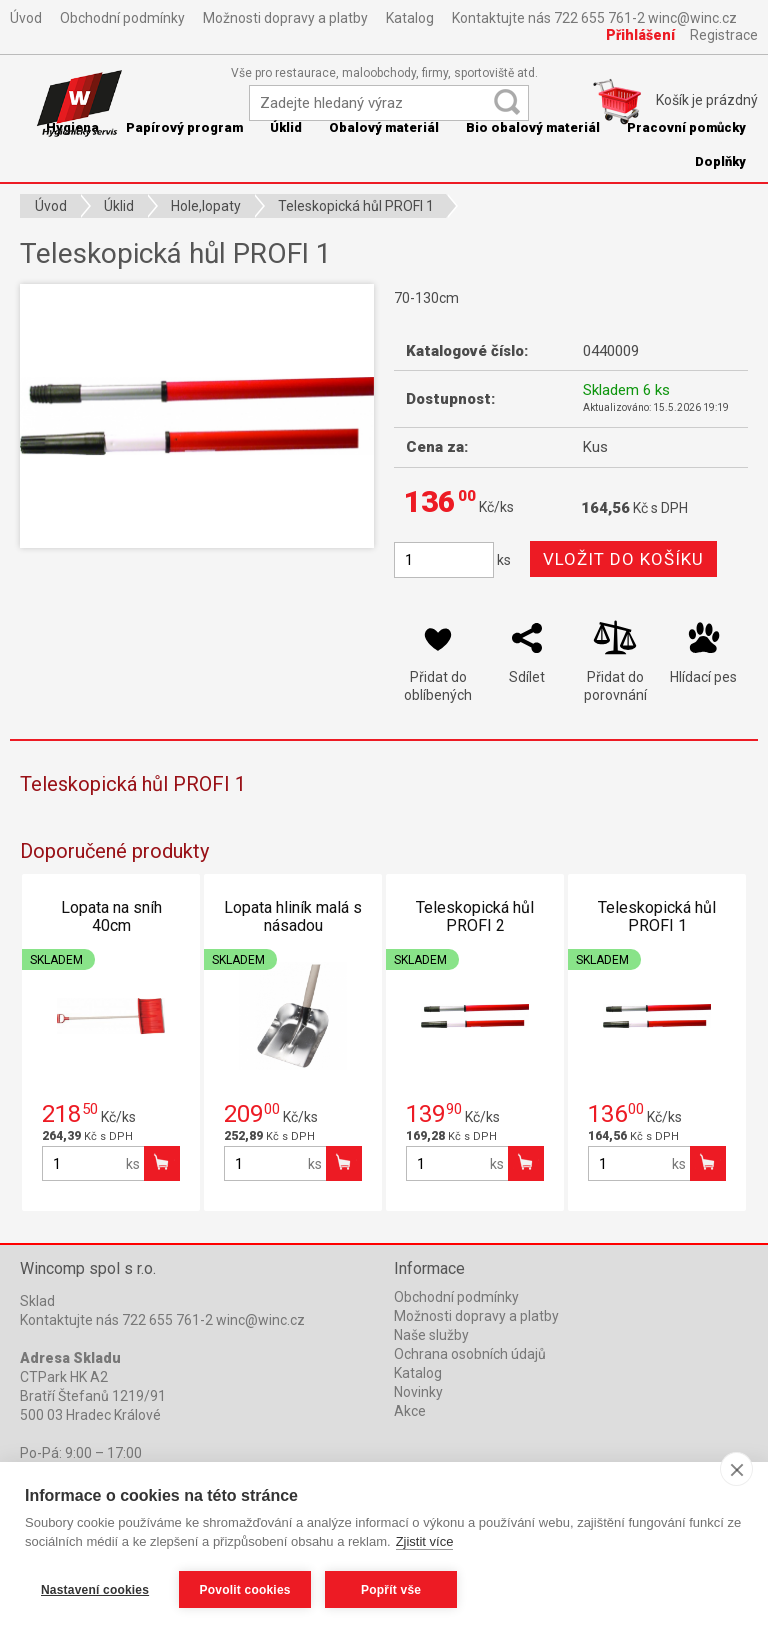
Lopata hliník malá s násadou (293, 916)
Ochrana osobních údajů (470, 1354)
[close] (736, 1469)
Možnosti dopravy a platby (285, 18)
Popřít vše (391, 1590)
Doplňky (720, 161)
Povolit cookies (245, 1590)
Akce (410, 1411)
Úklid (286, 127)
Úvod (26, 18)
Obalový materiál (384, 127)
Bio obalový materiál (533, 127)
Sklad (37, 1301)
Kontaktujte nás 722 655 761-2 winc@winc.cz (594, 18)
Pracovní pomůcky (686, 127)
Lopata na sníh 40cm (111, 916)
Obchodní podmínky (122, 18)
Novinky (418, 1392)
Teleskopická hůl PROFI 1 (657, 916)
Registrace (724, 35)
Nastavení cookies (95, 1590)
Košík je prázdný (707, 100)
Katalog (410, 18)
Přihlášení (640, 35)
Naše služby (431, 1335)
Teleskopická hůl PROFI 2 (475, 916)
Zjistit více (425, 1541)
